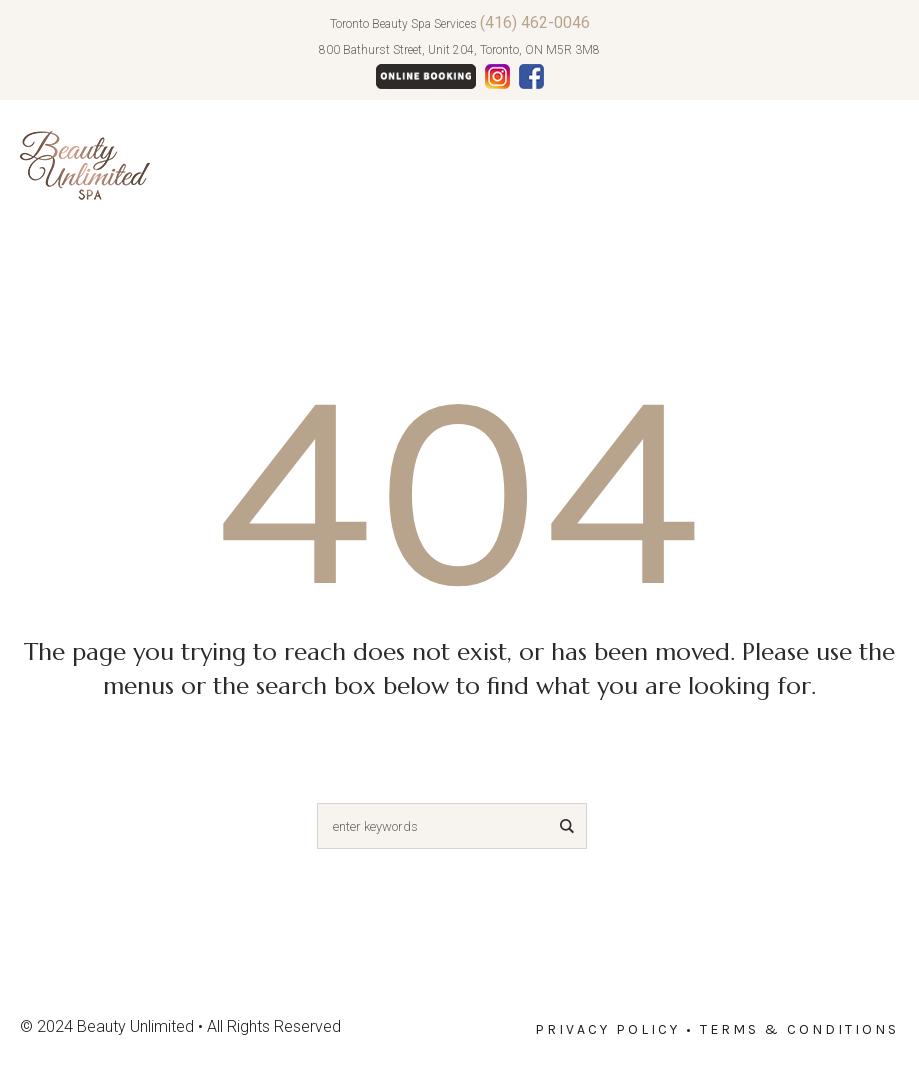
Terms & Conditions (799, 1029)
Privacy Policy (607, 1029)
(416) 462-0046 (535, 22)
